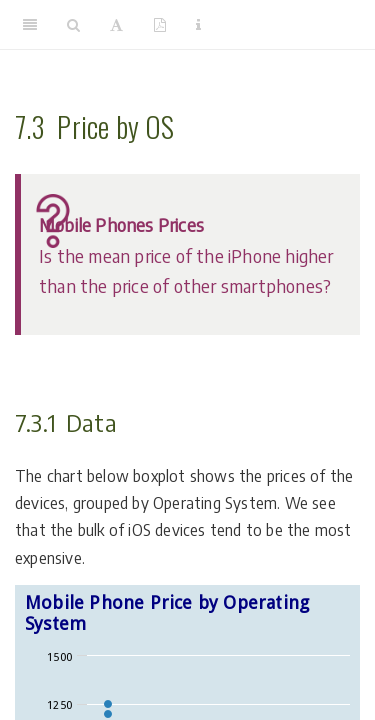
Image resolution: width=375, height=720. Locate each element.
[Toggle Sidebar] (30, 25)
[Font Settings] (116, 25)
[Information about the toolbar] (198, 25)
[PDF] (160, 25)
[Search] (73, 25)
